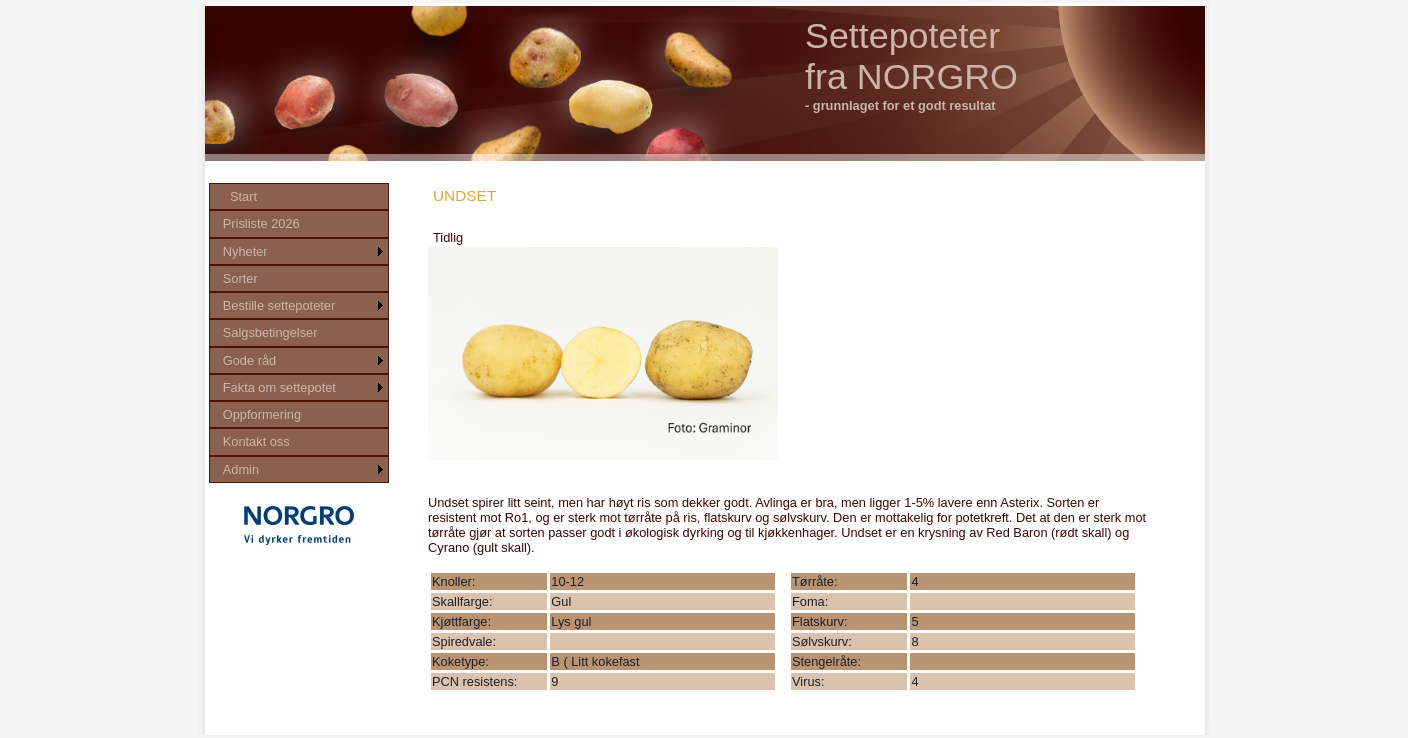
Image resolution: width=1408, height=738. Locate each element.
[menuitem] (299, 196)
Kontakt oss (256, 441)
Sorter (240, 278)
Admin (241, 469)
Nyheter (245, 251)
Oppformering (262, 414)
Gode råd (249, 360)
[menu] (299, 333)
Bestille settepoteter (279, 305)
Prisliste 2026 (261, 223)
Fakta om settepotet (279, 387)
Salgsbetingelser (270, 332)
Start (243, 196)
